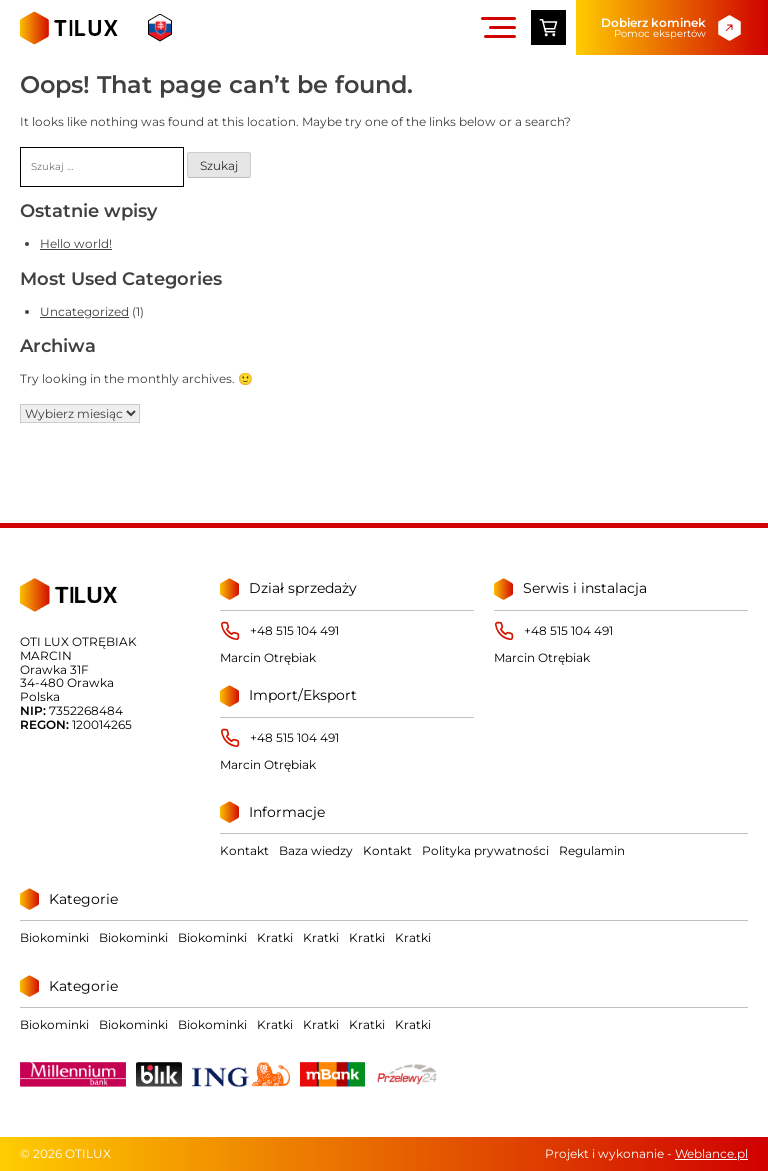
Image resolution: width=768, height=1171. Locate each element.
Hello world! (76, 243)
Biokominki (54, 937)
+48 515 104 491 (294, 631)
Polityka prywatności (485, 850)
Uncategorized (84, 311)
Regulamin (592, 850)
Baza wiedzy (316, 850)
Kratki (275, 937)
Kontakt (244, 850)
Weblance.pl (711, 1153)
